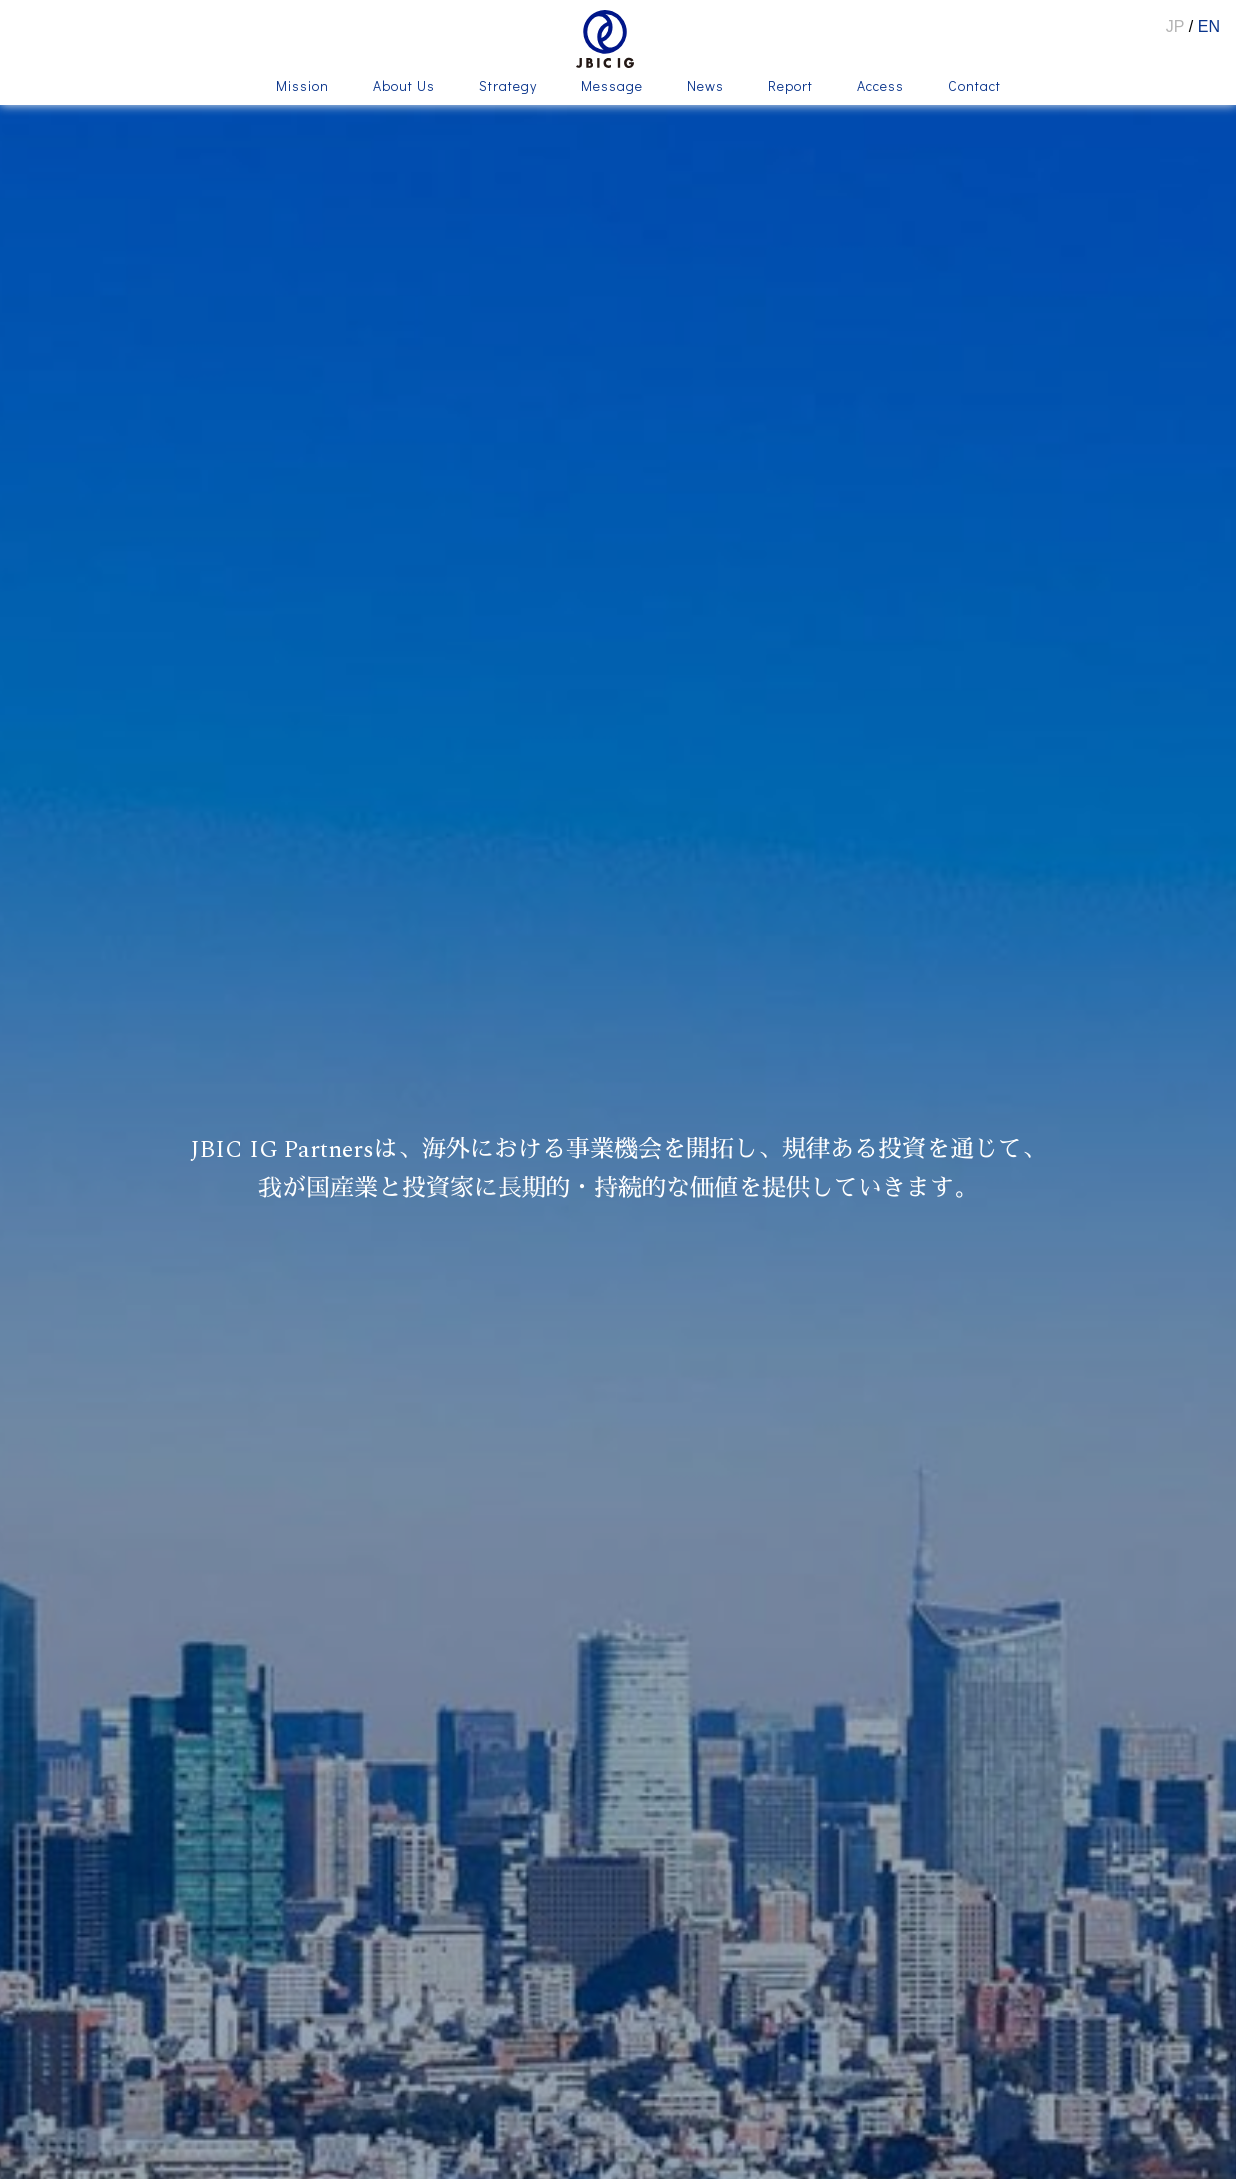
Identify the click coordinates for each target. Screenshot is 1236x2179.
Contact (974, 87)
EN (1209, 26)
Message (612, 87)
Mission (302, 87)
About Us (404, 87)
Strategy (508, 87)
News (705, 87)
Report (790, 87)
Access (880, 87)
